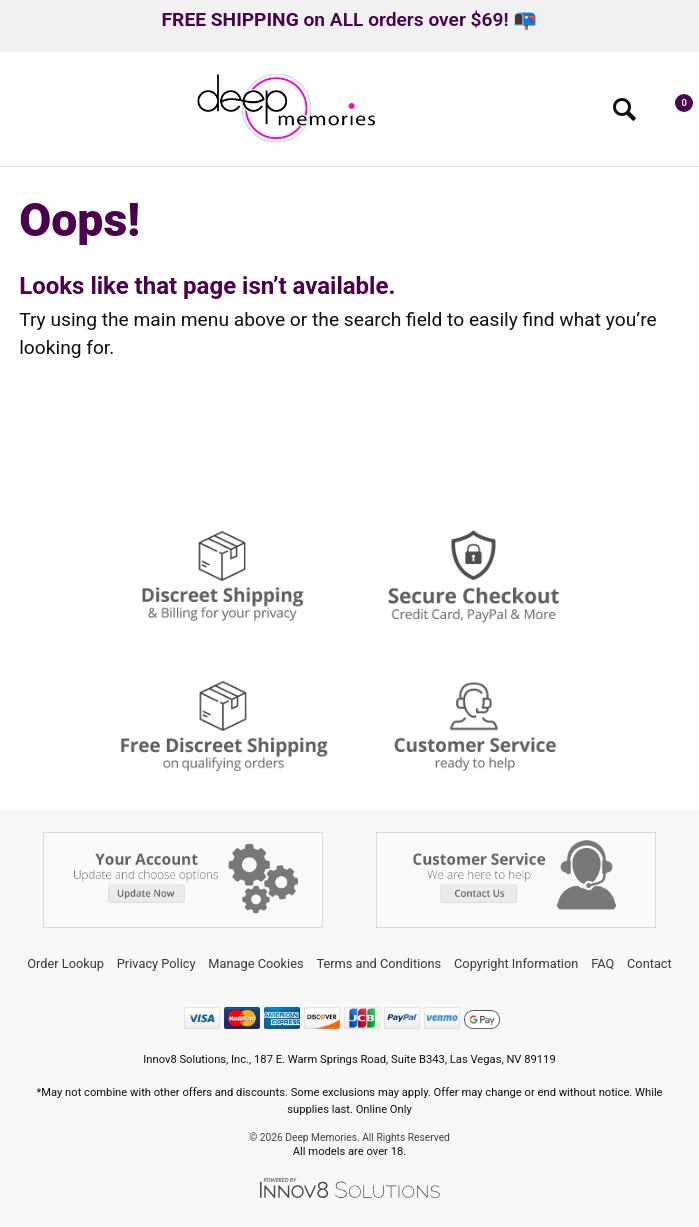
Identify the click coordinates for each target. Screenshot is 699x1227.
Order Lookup (65, 963)
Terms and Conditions (378, 963)
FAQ (602, 963)
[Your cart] (674, 114)
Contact (649, 963)
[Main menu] (23, 115)
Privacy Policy (156, 963)
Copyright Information (516, 963)
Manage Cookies (255, 963)
